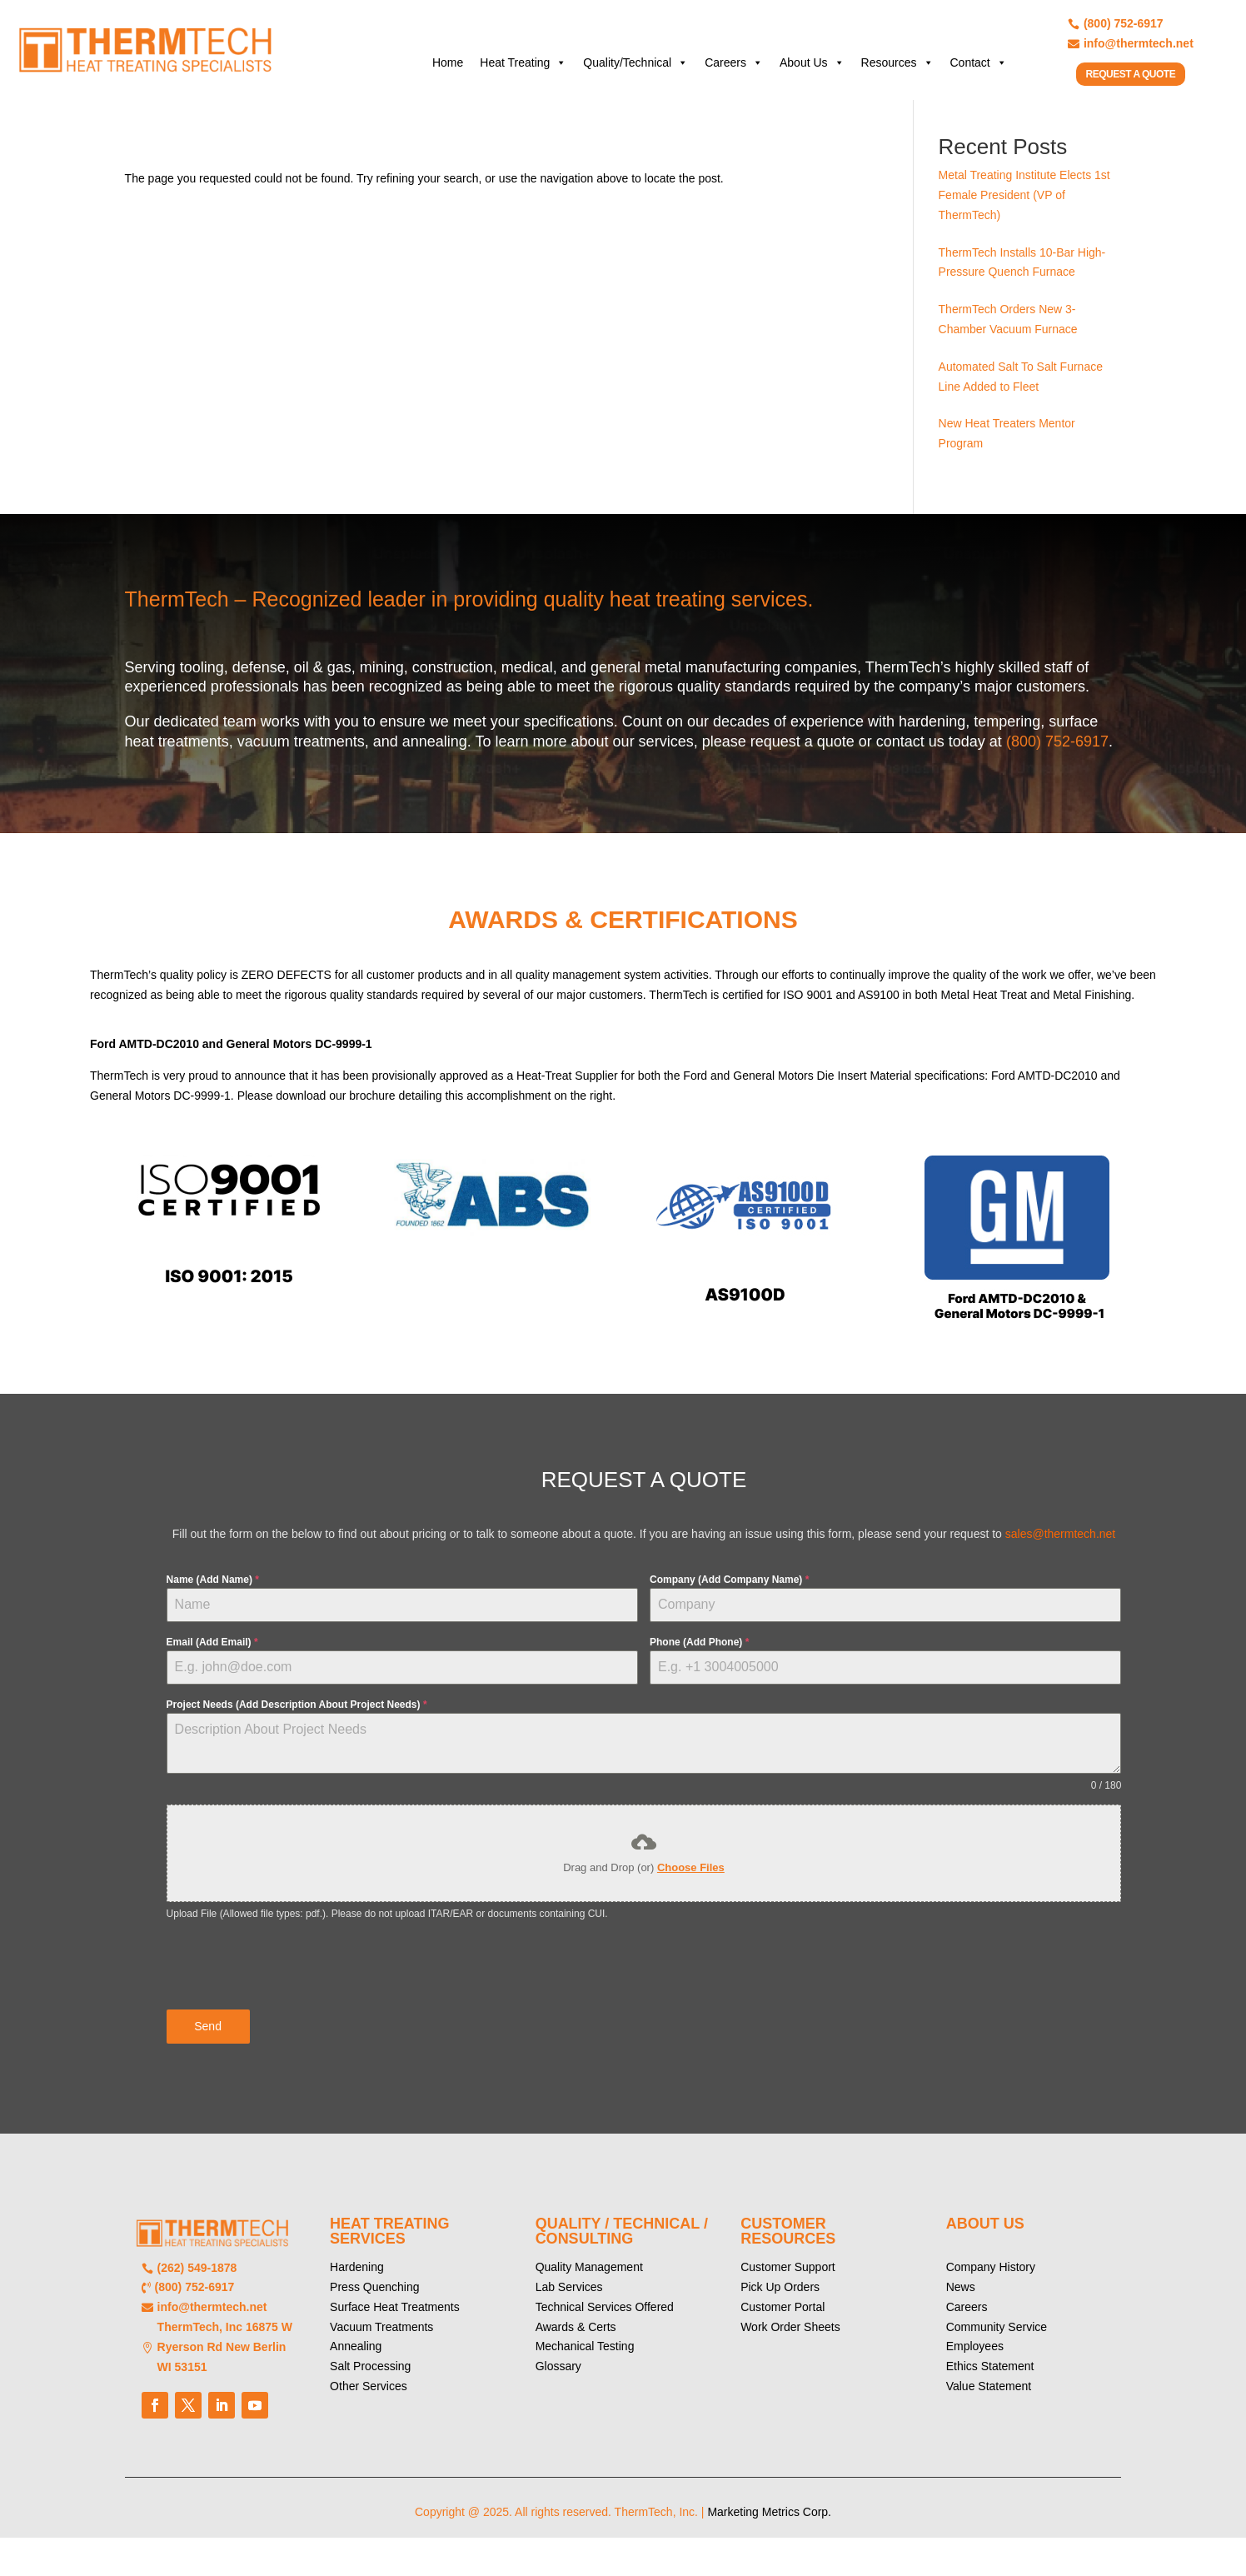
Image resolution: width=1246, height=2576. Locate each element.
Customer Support (787, 2276)
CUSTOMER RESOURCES (787, 2240)
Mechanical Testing (585, 2355)
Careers (734, 62)
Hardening (357, 2276)
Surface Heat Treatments (395, 2316)
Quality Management (589, 2276)
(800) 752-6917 (1057, 754)
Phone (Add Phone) (699, 1654)
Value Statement (988, 2395)
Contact (978, 62)
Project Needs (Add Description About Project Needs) (297, 1717)
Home (447, 62)
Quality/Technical (635, 62)
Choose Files (691, 1880)
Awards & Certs (576, 2335)
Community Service (996, 2335)
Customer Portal (782, 2316)
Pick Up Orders (780, 2296)
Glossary (558, 2375)
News (960, 2296)
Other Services (368, 2395)
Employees (975, 2355)
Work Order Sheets (790, 2335)
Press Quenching (374, 2296)
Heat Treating (523, 62)
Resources (897, 62)
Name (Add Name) (213, 1591)
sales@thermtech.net (1060, 1546)
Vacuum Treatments (381, 2335)
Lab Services (569, 2296)
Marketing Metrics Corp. (769, 2521)
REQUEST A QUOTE (1131, 74)
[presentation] (293, 1977)
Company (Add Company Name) (729, 1591)
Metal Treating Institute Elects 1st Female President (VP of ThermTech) (1024, 207)
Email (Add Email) (212, 1654)
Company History (990, 2276)
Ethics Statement (990, 2375)
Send (208, 2038)
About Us (812, 62)
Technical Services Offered (605, 2316)
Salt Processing (370, 2375)
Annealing (355, 2355)
